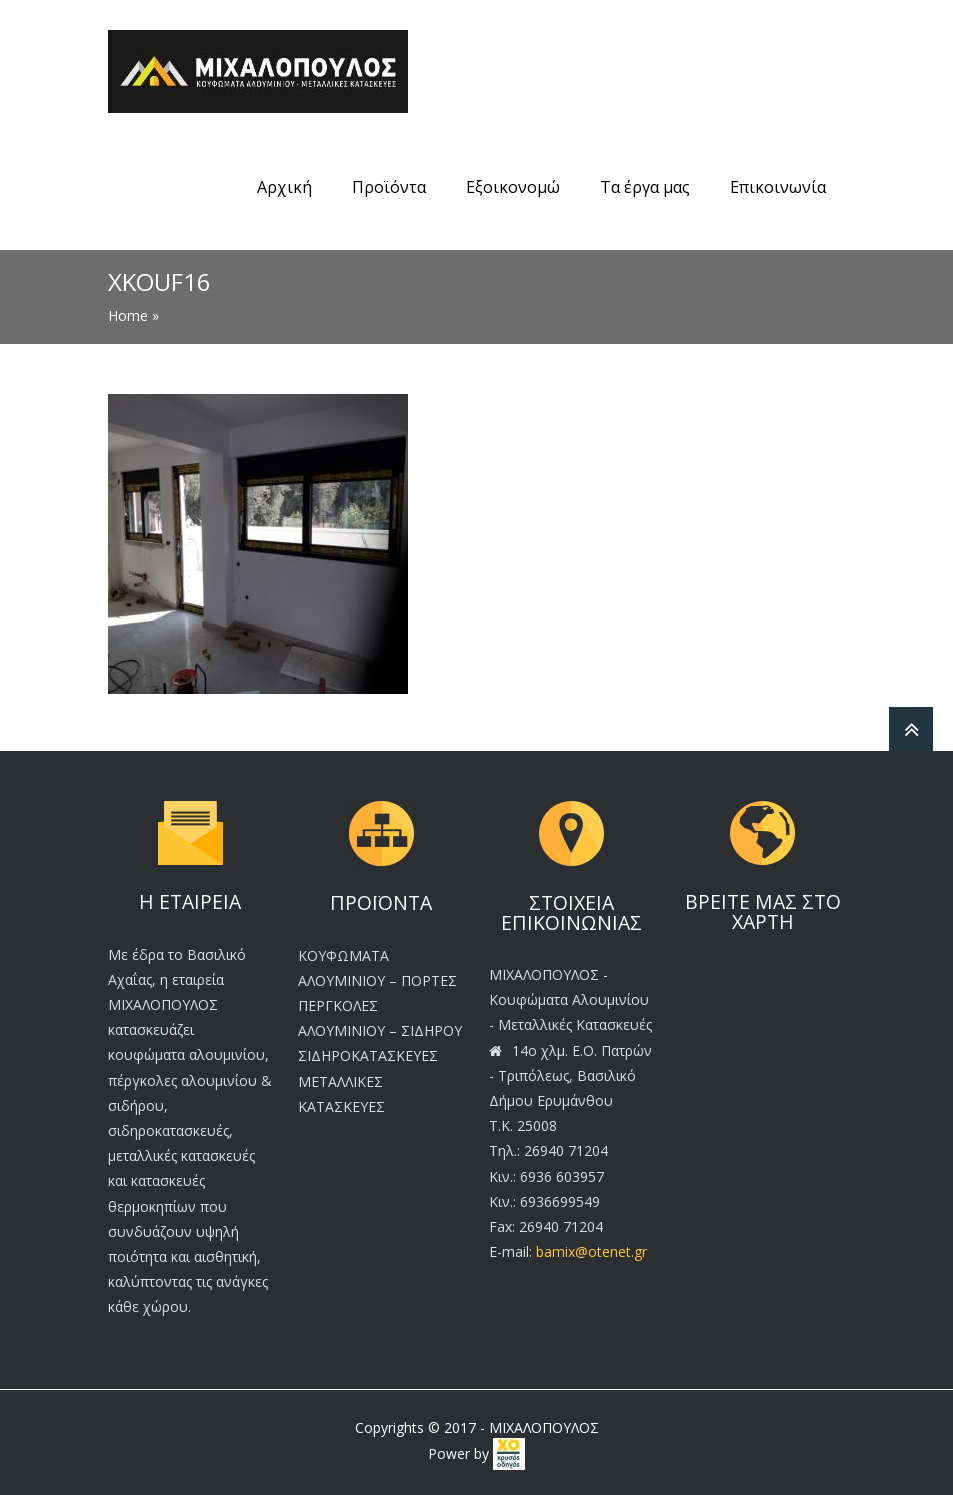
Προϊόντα (389, 187)
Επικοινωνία (778, 187)
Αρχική (284, 187)
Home (128, 315)
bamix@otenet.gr (591, 1251)
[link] (509, 1453)
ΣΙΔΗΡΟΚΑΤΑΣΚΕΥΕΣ (368, 1055)
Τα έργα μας (645, 187)
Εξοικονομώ (513, 187)
